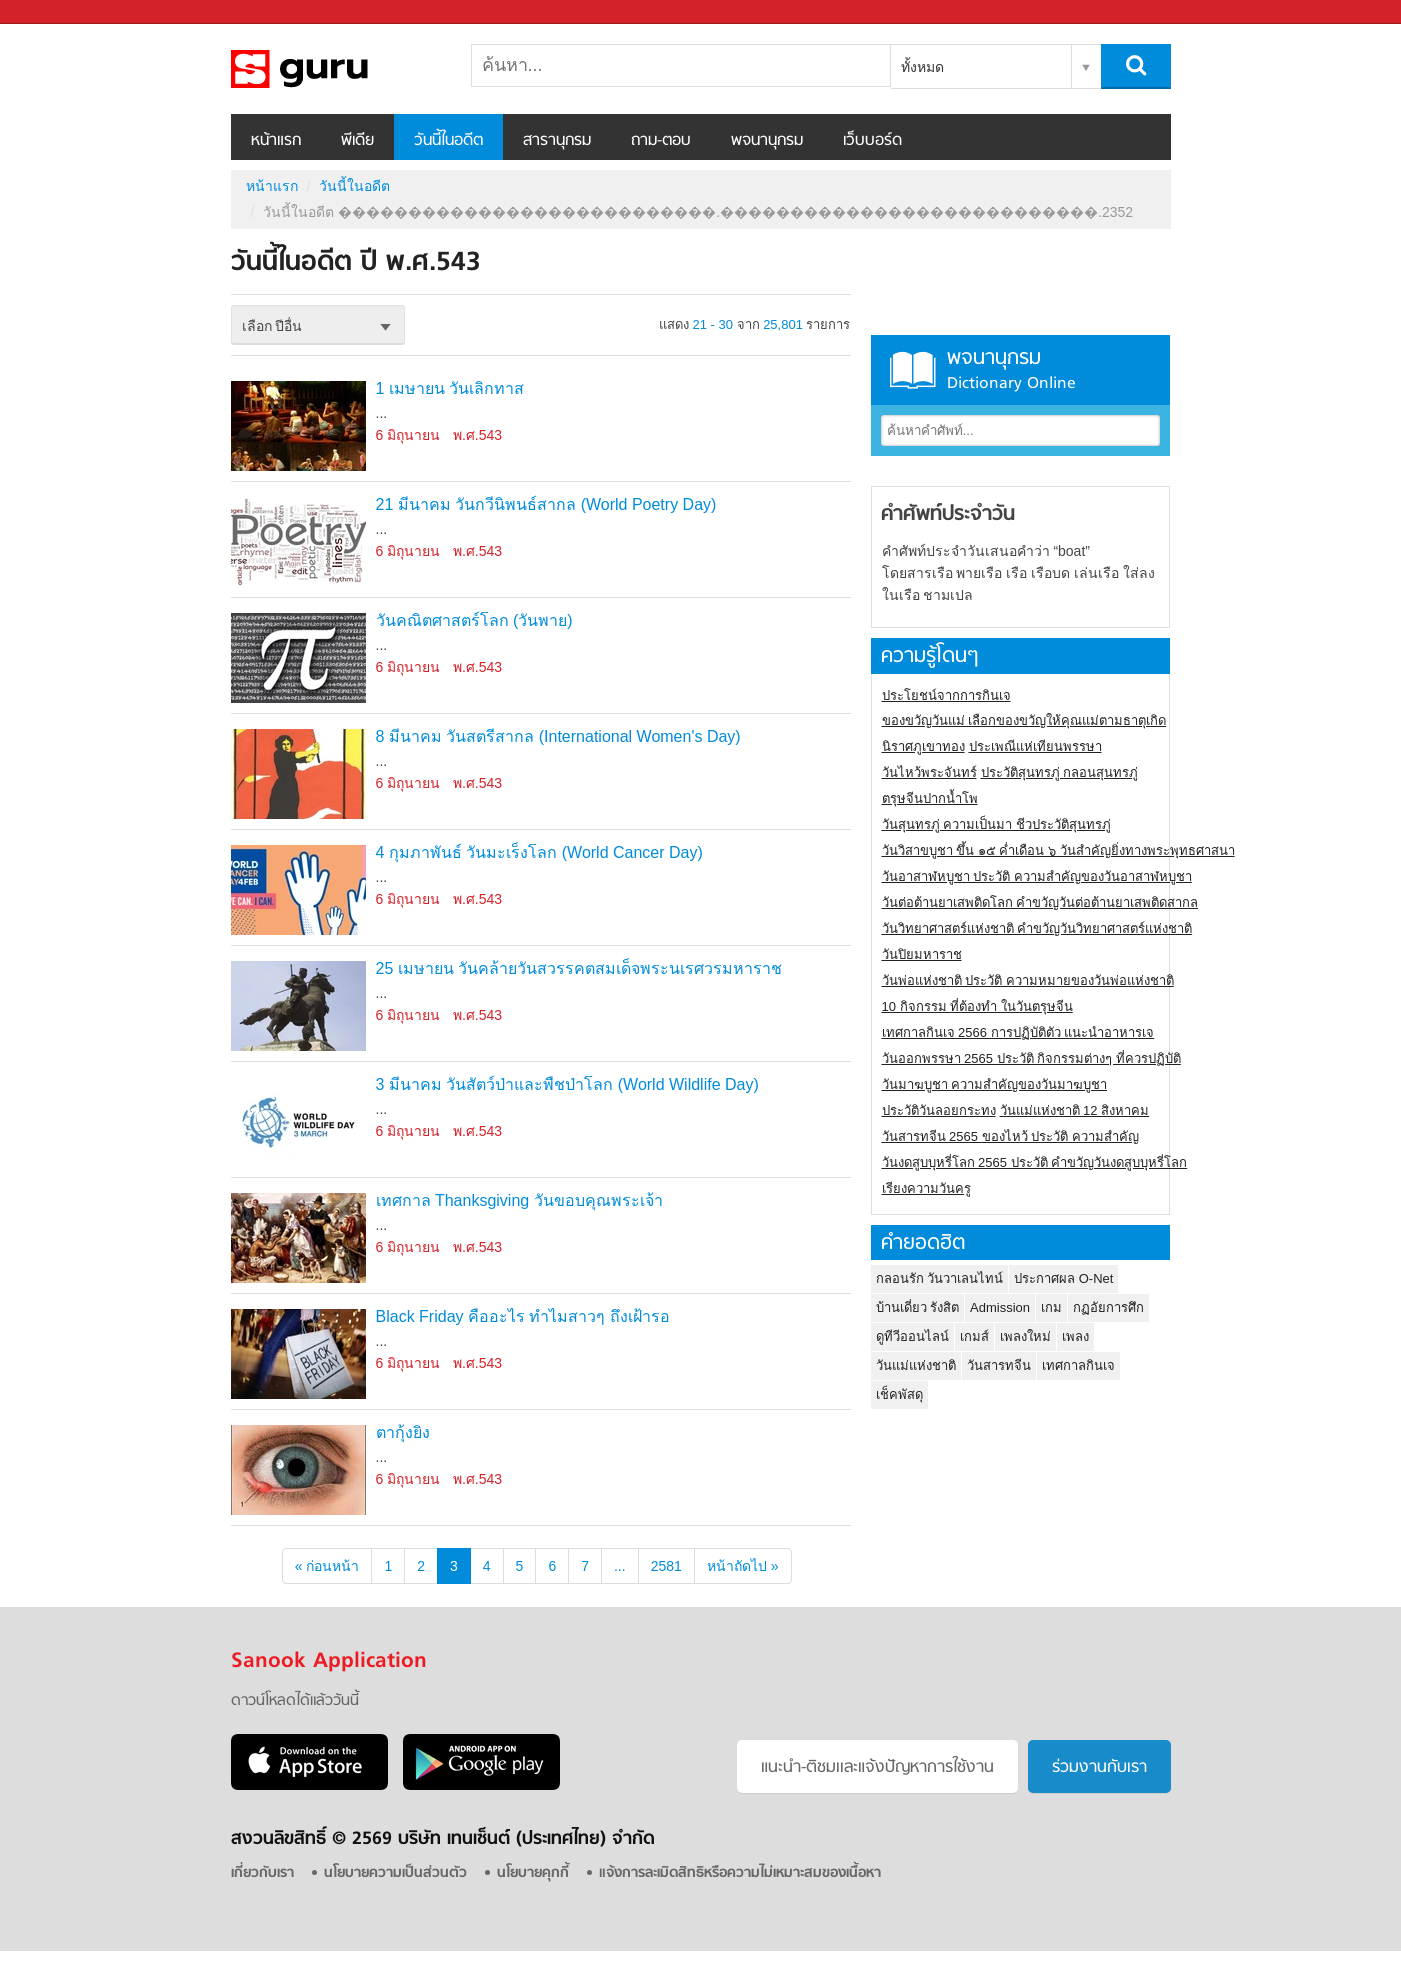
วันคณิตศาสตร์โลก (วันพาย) (474, 620)
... (620, 1566)
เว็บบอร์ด (872, 141)
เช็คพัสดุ (899, 1394)
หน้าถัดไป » (743, 1566)
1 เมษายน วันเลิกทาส (450, 388)
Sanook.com (60, 12)
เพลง (1075, 1336)
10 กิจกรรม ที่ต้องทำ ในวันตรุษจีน (977, 1006)
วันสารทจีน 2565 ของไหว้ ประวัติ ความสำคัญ (1010, 1136)
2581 (666, 1566)
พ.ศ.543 (477, 435)
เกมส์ (974, 1336)
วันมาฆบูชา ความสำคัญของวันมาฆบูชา (995, 1084)
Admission (1000, 1307)
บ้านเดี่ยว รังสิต (918, 1307)
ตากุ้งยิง (403, 1432)
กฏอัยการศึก (1108, 1307)
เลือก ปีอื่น (272, 326)
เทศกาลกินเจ (1078, 1365)
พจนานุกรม (767, 141)
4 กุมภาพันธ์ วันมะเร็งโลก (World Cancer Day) (539, 852)
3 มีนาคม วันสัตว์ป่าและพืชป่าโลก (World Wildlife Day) (567, 1084)
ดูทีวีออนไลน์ (912, 1336)
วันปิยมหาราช (922, 954)
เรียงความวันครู (926, 1188)
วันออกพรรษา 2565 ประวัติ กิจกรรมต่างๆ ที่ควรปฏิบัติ (1031, 1058)
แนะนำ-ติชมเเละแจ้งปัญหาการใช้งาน (877, 1768)
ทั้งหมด (922, 67)
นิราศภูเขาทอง (923, 746)
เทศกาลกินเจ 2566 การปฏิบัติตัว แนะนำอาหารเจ (1018, 1032)
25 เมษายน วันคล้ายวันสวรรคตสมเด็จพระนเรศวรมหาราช (579, 968)
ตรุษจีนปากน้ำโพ (930, 798)
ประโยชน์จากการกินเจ (946, 695)
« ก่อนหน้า (327, 1566)
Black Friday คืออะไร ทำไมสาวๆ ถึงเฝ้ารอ (523, 1316)
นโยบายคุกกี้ (533, 1873)
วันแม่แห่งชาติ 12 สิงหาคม (1075, 1110)
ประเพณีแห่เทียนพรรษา (1035, 746)
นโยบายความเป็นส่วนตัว (395, 1873)
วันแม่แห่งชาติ (916, 1365)
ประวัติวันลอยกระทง (939, 1110)
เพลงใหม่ (1025, 1336)
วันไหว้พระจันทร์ (929, 772)
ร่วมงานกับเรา (1099, 1768)
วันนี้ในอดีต (448, 141)
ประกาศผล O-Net (1063, 1278)
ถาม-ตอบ (661, 141)
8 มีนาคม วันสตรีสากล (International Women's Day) (558, 736)
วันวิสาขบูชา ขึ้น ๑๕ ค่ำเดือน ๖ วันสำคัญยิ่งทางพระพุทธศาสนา (1058, 850)
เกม (1051, 1307)
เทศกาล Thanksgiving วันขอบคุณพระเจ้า (519, 1200)
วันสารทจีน (999, 1365)
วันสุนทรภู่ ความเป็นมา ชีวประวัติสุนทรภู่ (996, 824)
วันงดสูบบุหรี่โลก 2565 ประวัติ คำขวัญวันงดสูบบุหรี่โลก (1035, 1162)
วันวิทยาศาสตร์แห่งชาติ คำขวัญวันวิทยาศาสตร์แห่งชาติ (1037, 928)
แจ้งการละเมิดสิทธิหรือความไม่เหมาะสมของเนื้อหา (740, 1873)
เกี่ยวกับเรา (262, 1873)
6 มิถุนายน (408, 435)
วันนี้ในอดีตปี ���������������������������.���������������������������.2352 (336, 69)
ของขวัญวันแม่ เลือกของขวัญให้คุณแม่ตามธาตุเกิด (1024, 720)
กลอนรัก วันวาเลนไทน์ (940, 1278)
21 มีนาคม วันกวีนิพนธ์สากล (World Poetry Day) (546, 504)
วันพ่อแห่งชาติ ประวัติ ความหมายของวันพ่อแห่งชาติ (1028, 980)
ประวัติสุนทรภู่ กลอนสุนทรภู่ (1060, 772)
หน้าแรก (276, 141)
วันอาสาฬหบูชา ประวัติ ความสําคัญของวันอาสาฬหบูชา (1037, 876)
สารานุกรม (557, 141)
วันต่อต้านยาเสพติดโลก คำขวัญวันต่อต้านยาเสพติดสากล (1040, 902)
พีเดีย (357, 141)
